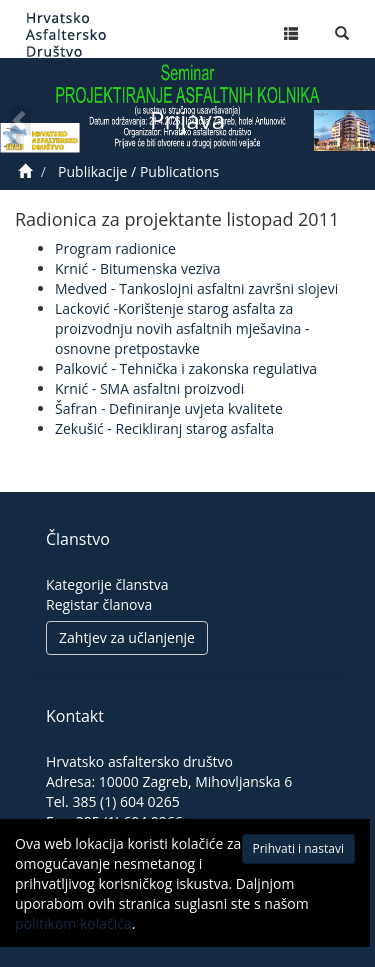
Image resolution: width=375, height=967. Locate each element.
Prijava (187, 119)
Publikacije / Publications (138, 171)
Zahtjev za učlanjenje (127, 637)
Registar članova (99, 604)
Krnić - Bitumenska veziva (138, 268)
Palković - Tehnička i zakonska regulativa (186, 368)
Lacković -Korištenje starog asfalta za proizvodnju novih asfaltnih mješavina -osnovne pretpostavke (182, 328)
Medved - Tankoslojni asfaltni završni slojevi (196, 288)
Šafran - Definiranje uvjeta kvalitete (169, 408)
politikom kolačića (121, 930)
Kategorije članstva (107, 584)
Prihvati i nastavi (275, 855)
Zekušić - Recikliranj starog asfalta (164, 428)
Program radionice (115, 248)
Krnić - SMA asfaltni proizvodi (149, 388)
